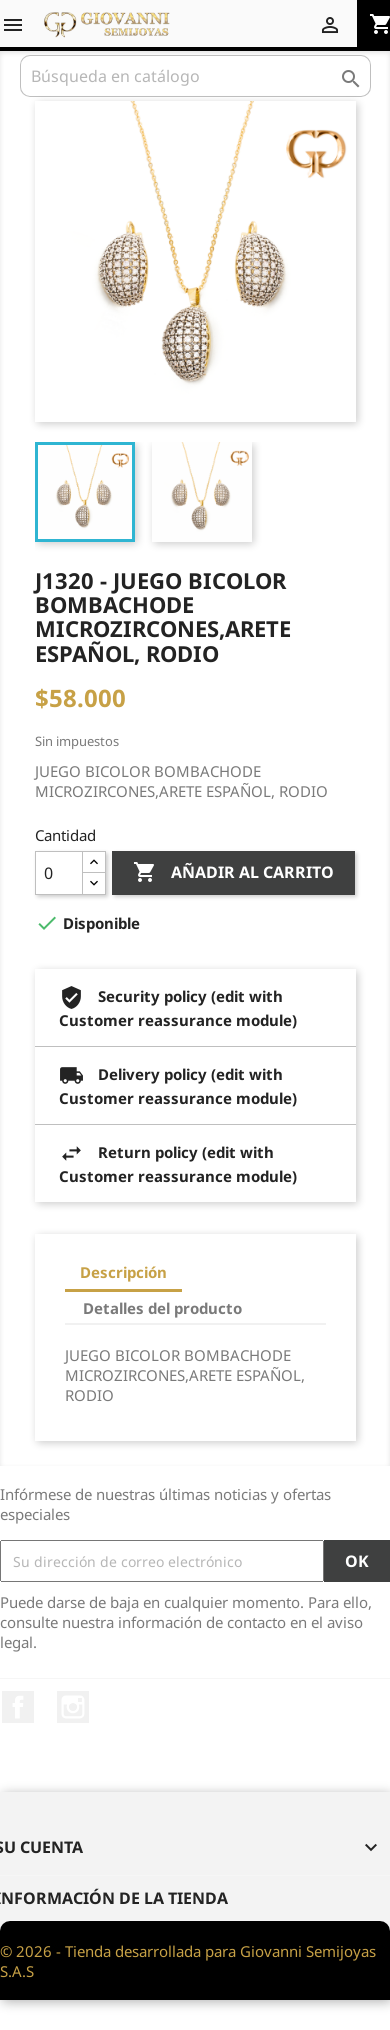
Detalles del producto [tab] (162, 1308)
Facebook (18, 1707)
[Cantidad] (59, 873)
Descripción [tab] (123, 1272)
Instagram (73, 1707)
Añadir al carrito (233, 873)
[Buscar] (195, 76)
